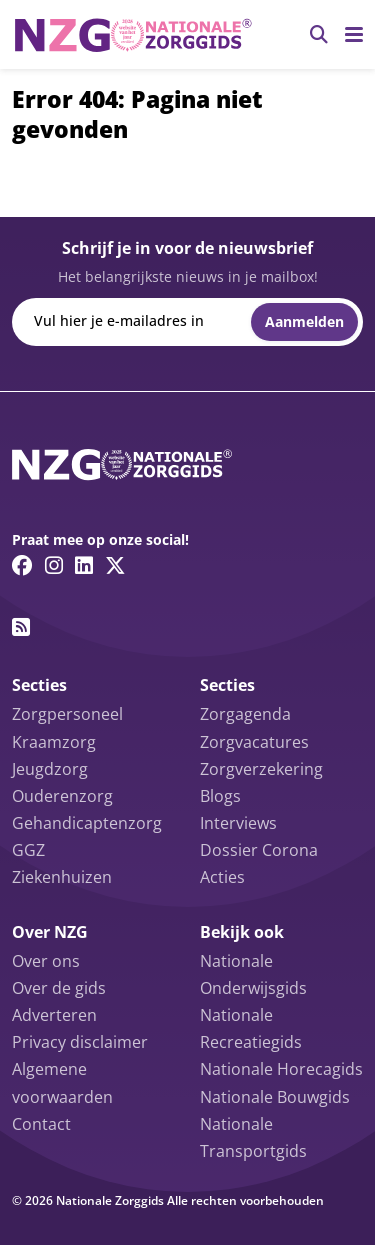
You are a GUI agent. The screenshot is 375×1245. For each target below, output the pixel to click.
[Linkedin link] (84, 565)
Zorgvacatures (254, 742)
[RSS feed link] (21, 627)
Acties (222, 877)
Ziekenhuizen (62, 877)
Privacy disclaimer (80, 1042)
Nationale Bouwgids (275, 1097)
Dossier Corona (259, 850)
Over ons (46, 961)
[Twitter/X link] (115, 565)
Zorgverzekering (261, 769)
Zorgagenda (245, 714)
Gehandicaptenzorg (87, 823)
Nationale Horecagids (281, 1069)
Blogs (220, 796)
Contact (41, 1124)
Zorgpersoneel (67, 714)
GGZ (28, 850)
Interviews (238, 823)
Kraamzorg (54, 742)
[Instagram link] (54, 565)
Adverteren (54, 1015)
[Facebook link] (22, 565)
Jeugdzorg (50, 769)
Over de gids (59, 988)
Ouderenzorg (62, 796)
